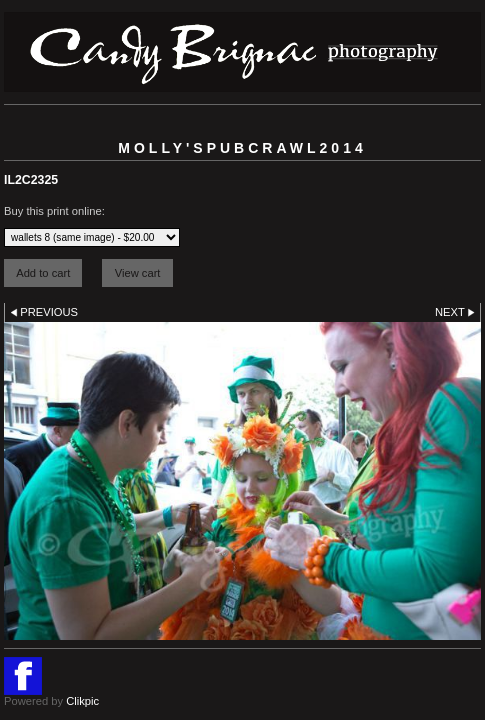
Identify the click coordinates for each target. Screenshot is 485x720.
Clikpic (82, 701)
